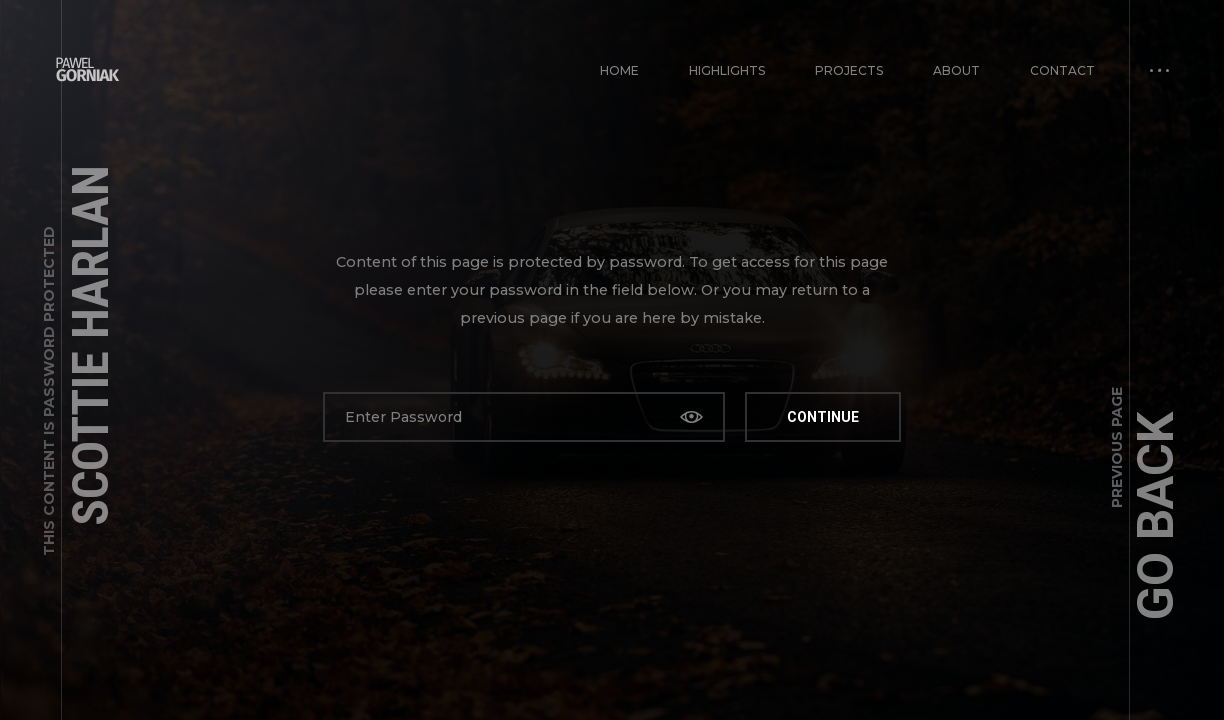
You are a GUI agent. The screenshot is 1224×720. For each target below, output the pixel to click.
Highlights (727, 70)
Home (619, 70)
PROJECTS (849, 70)
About (956, 70)
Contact (1062, 70)
